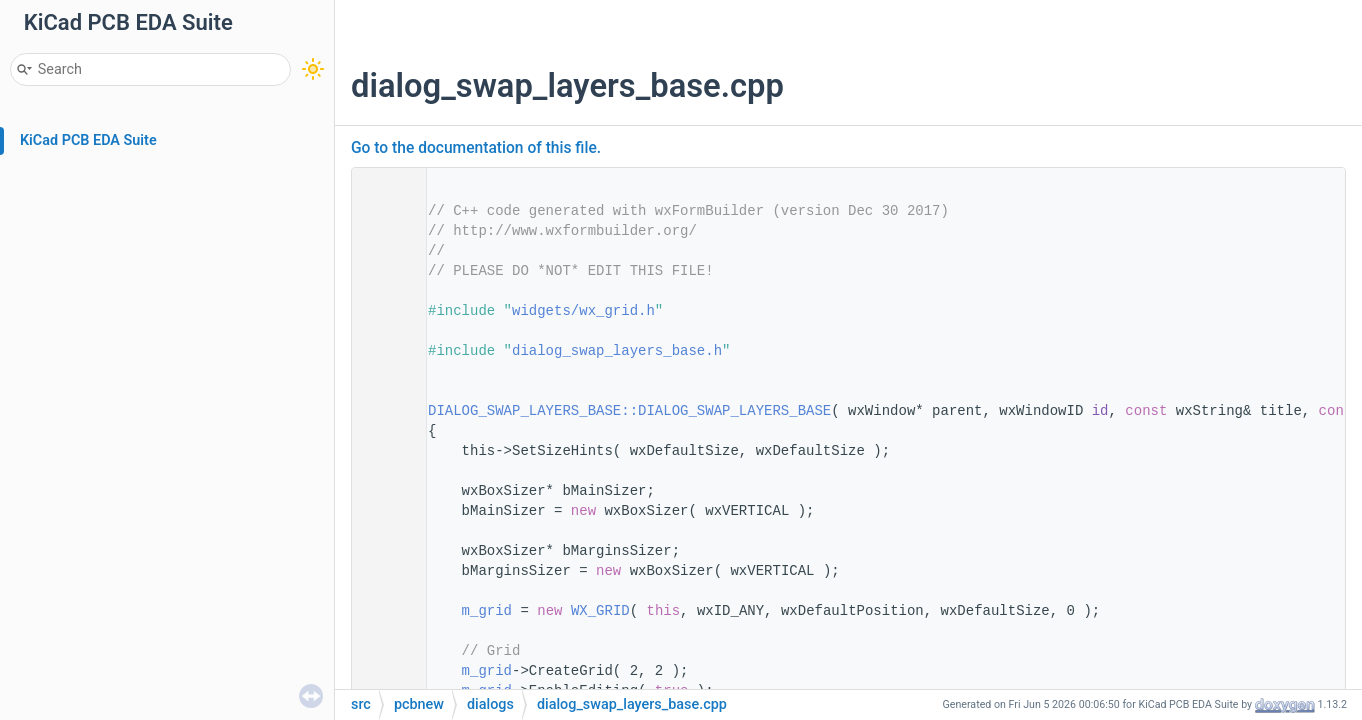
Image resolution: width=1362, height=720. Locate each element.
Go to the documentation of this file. (476, 148)
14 (383, 411)
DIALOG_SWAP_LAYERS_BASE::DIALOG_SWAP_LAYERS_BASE (629, 411)
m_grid (487, 611)
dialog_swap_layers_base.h (617, 351)
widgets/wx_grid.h (583, 311)
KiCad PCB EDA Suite (88, 140)
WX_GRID (600, 611)
